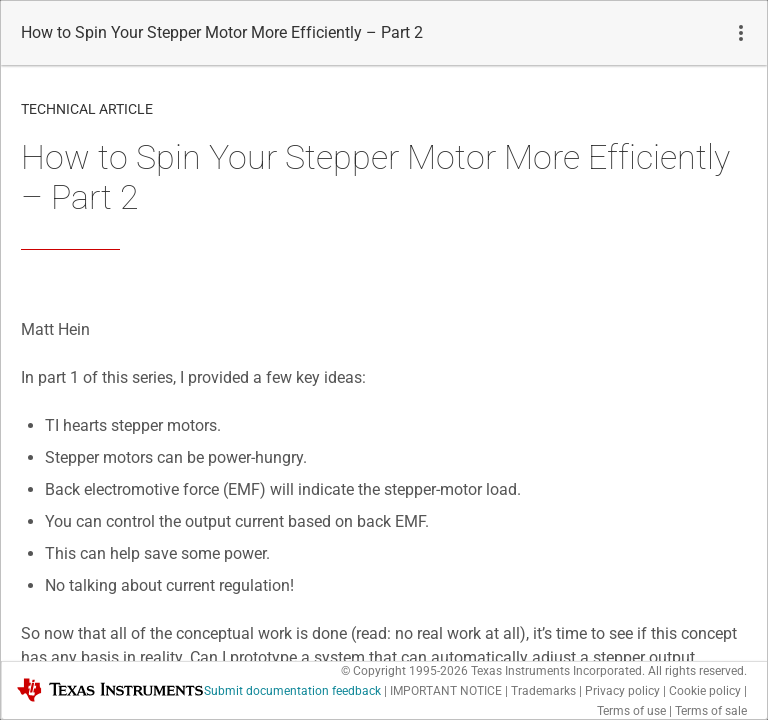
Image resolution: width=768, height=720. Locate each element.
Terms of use (631, 711)
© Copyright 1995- (404, 671)
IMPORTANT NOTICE (446, 691)
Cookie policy (705, 691)
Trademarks (543, 691)
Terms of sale (711, 711)
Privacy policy (622, 691)
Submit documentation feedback (292, 691)
